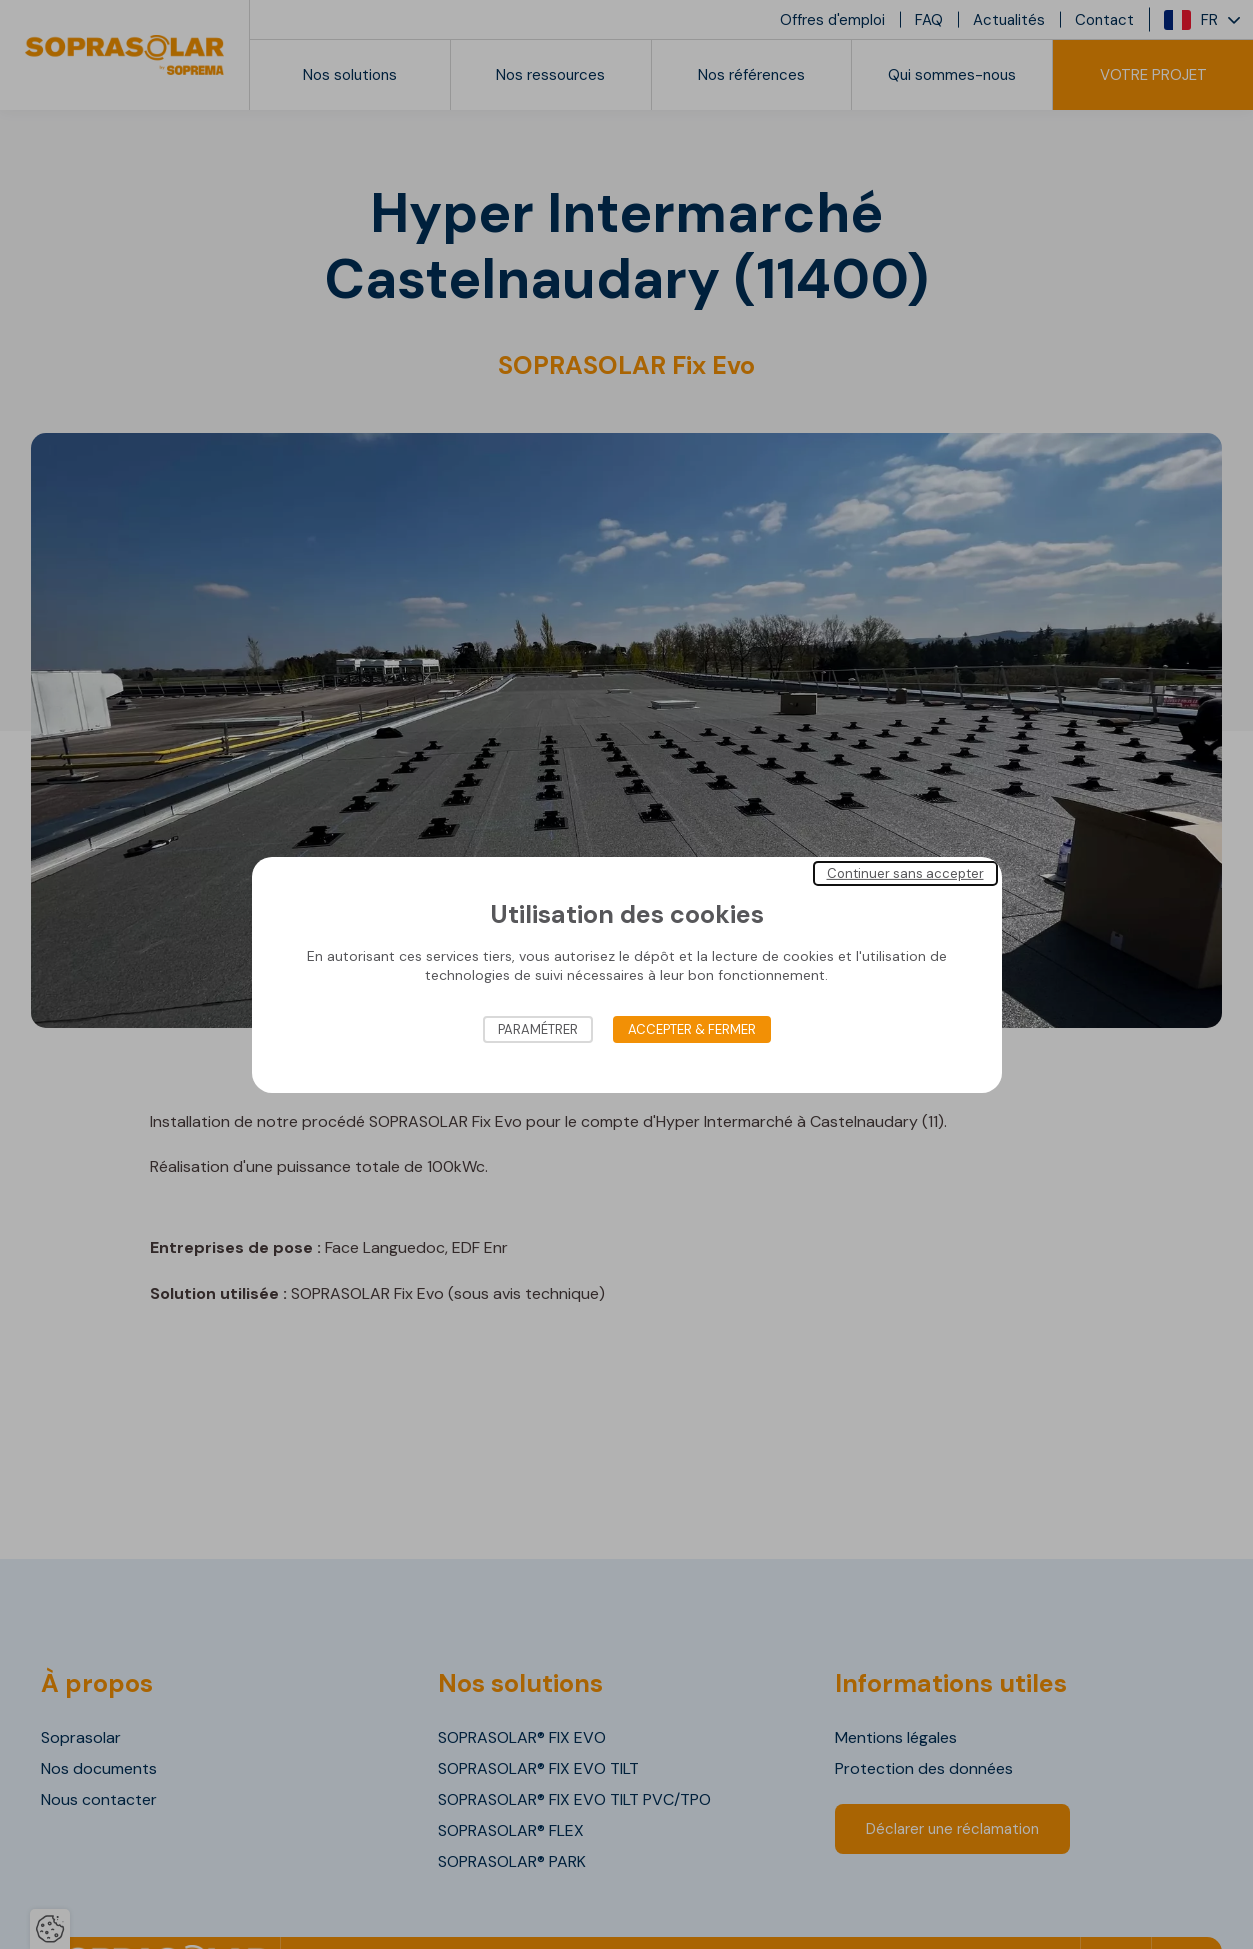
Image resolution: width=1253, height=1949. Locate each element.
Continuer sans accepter (905, 872)
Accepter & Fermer (692, 1029)
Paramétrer (538, 1029)
